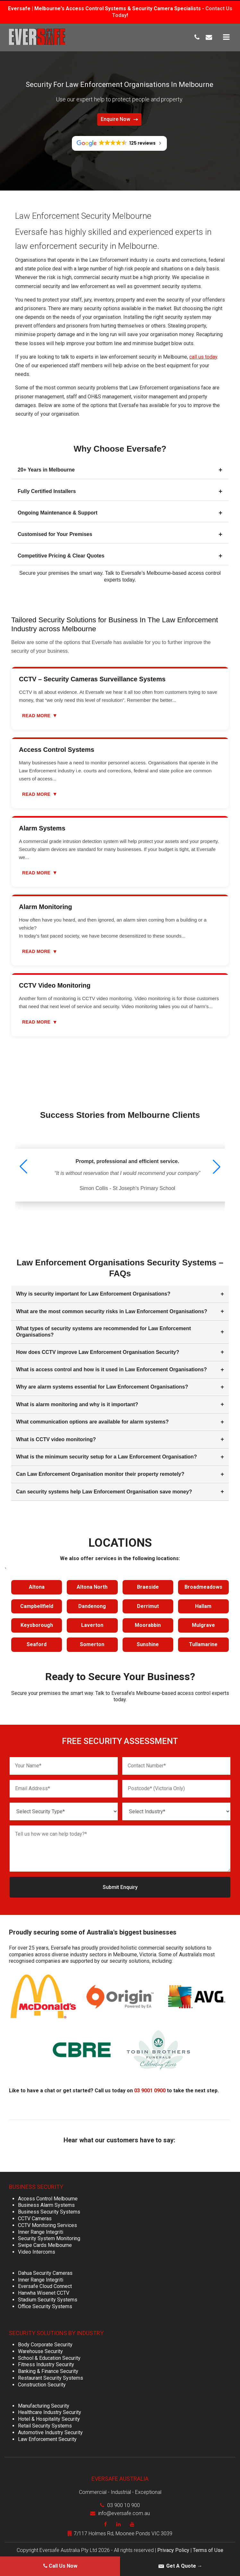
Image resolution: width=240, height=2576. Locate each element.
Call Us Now (60, 2566)
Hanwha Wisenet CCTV (43, 2290)
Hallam (203, 1606)
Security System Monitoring (49, 2235)
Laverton (92, 1625)
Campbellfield (36, 1606)
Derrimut (148, 1606)
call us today (203, 357)
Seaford (37, 1644)
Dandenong (92, 1606)
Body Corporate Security (45, 2342)
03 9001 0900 (150, 2088)
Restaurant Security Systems (50, 2375)
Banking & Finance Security (48, 2368)
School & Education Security (49, 2355)
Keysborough (37, 1625)
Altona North (92, 1587)
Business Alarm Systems (46, 2202)
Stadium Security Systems (47, 2297)
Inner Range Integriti (40, 2229)
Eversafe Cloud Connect (45, 2283)
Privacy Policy (173, 2547)
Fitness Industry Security (46, 2362)
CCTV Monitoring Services (47, 2222)
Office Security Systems (45, 2303)
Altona (37, 1587)
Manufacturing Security (43, 2403)
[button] (217, 1167)
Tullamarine (203, 1644)
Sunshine (148, 1644)
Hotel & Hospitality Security (49, 2416)
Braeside (148, 1587)
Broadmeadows (203, 1587)
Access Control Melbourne (48, 2196)
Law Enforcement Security (47, 2436)
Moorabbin (148, 1625)
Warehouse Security (40, 2348)
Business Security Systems (49, 2209)
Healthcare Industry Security (49, 2409)
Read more (39, 715)
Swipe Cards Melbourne (45, 2242)
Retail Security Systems (45, 2423)
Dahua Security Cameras (45, 2270)
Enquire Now (119, 119)
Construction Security (42, 2382)
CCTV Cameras (35, 2216)
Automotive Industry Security (50, 2430)
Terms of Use (208, 2547)
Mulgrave (203, 1625)
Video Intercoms (36, 2249)
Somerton (92, 1644)
